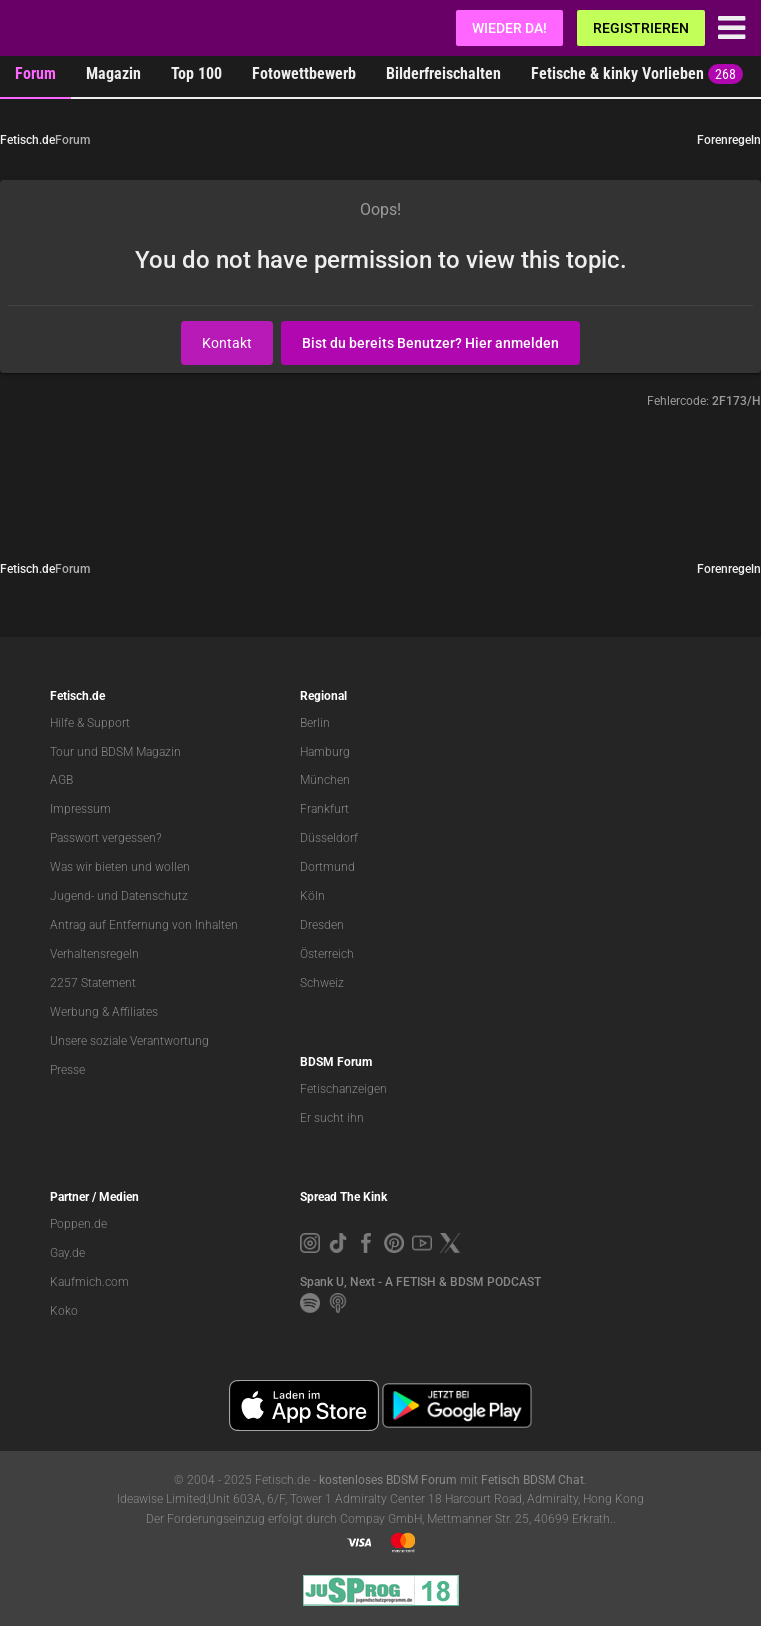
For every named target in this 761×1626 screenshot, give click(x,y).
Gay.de (67, 1253)
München (325, 780)
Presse (67, 1070)
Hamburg (325, 752)
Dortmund (327, 867)
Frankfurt (324, 809)
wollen (172, 867)
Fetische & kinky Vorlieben (637, 74)
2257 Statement (93, 983)
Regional (323, 696)
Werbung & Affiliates (104, 1012)
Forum (35, 73)
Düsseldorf (329, 838)
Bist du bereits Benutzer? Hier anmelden (430, 343)
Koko (64, 1311)
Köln (312, 896)
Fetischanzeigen (343, 1089)
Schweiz (322, 983)
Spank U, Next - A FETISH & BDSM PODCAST (420, 1282)
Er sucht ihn (332, 1118)
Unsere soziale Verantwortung (129, 1041)
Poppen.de (78, 1224)
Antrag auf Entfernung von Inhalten (144, 925)
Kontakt (227, 343)
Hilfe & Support (90, 723)
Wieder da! (509, 28)
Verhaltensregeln (94, 954)
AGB (61, 780)
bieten (111, 867)
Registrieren (641, 28)
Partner (69, 1197)
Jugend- (72, 896)
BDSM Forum (336, 1062)
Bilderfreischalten (443, 73)
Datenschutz (154, 896)
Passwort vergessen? (105, 838)
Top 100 (196, 73)
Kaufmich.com (89, 1282)
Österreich (327, 954)
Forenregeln (729, 140)
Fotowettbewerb (304, 73)
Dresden (322, 925)
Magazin (113, 73)
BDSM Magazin (141, 752)
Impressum (80, 809)
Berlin (315, 723)
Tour (62, 752)
